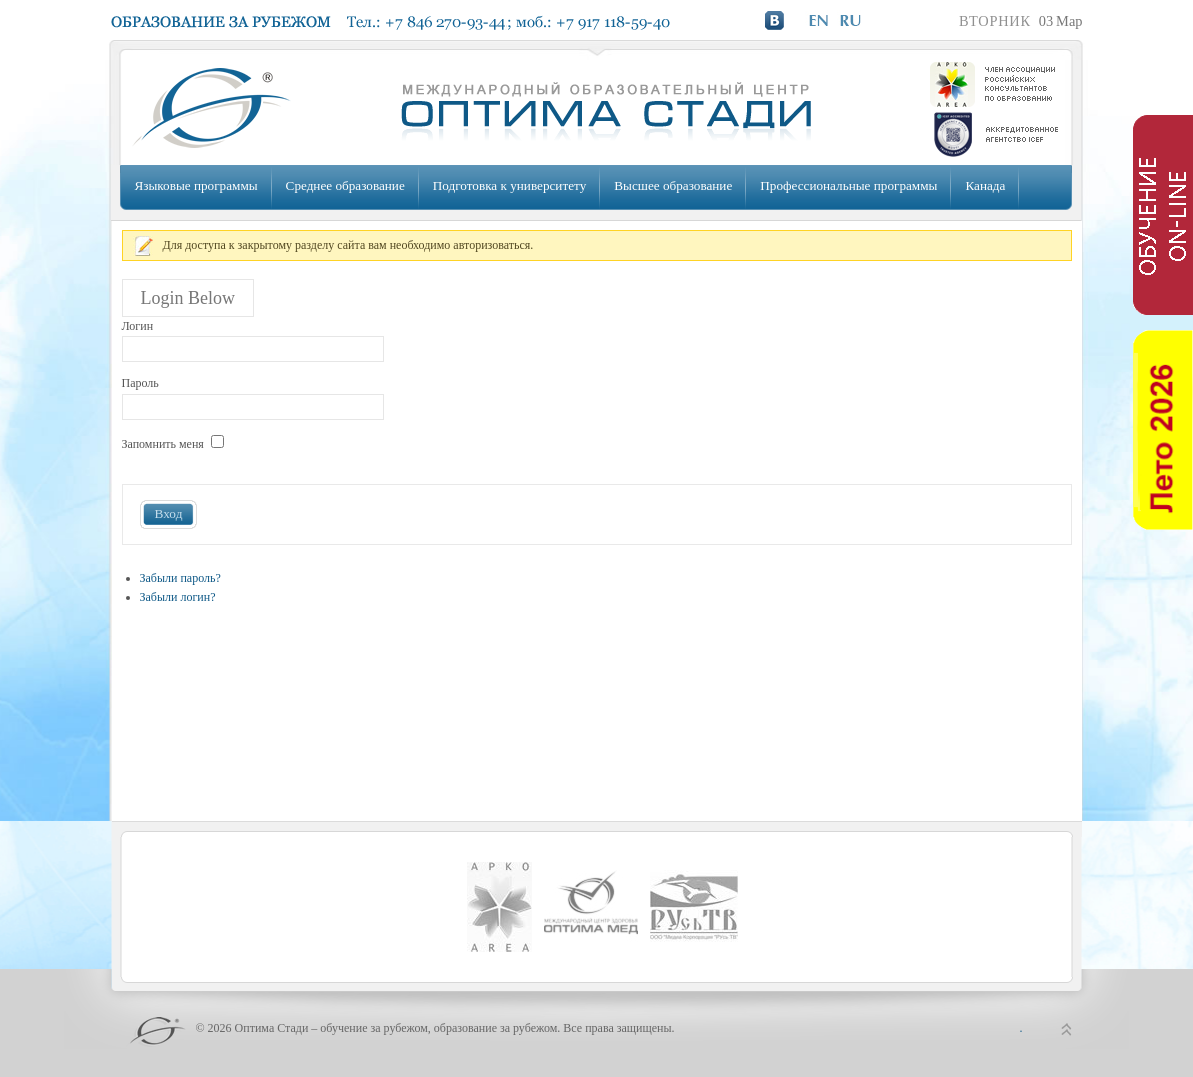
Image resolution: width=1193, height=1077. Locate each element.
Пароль (140, 383)
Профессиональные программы (848, 185)
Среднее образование (345, 185)
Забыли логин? (178, 597)
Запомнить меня (163, 444)
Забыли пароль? (180, 578)
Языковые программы (196, 185)
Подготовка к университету (509, 185)
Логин (138, 326)
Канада (985, 185)
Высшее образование (673, 185)
